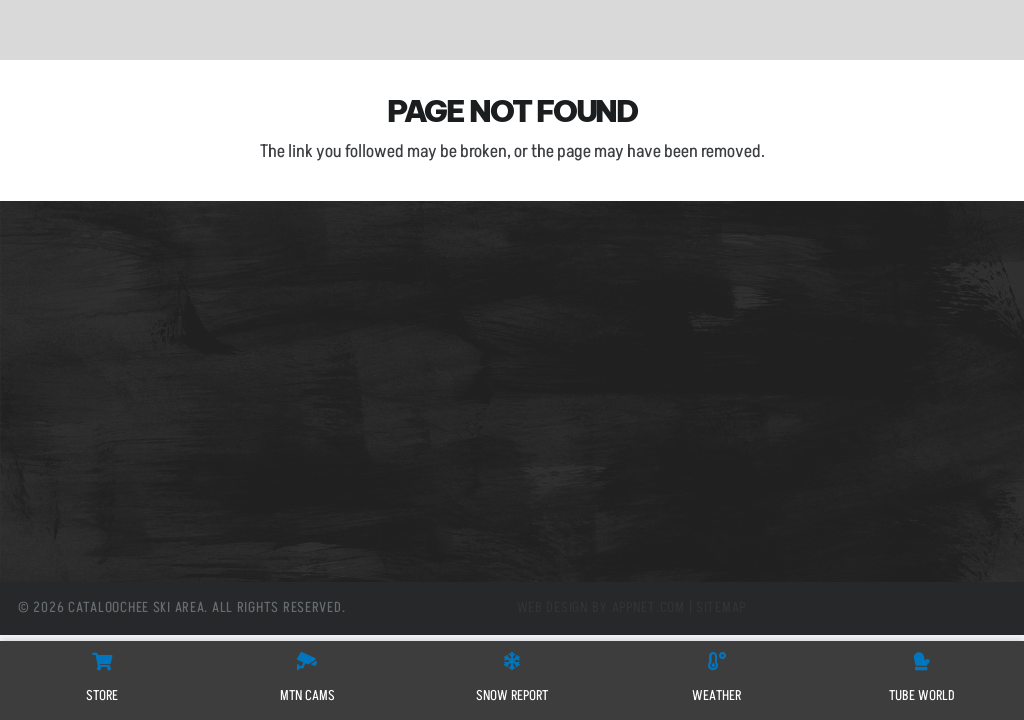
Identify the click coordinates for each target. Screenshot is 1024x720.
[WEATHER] (717, 661)
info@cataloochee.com (413, 399)
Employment (84, 377)
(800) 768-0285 (396, 359)
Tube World (79, 405)
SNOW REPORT (512, 695)
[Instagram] (415, 513)
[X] (370, 513)
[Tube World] (922, 661)
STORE (102, 695)
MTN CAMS (307, 695)
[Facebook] (326, 513)
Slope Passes (85, 293)
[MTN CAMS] (307, 661)
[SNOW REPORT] (512, 661)
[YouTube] (459, 513)
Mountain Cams (93, 321)
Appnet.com (648, 608)
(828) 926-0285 (396, 342)
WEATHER (716, 695)
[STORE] (102, 661)
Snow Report (83, 349)
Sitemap (721, 608)
